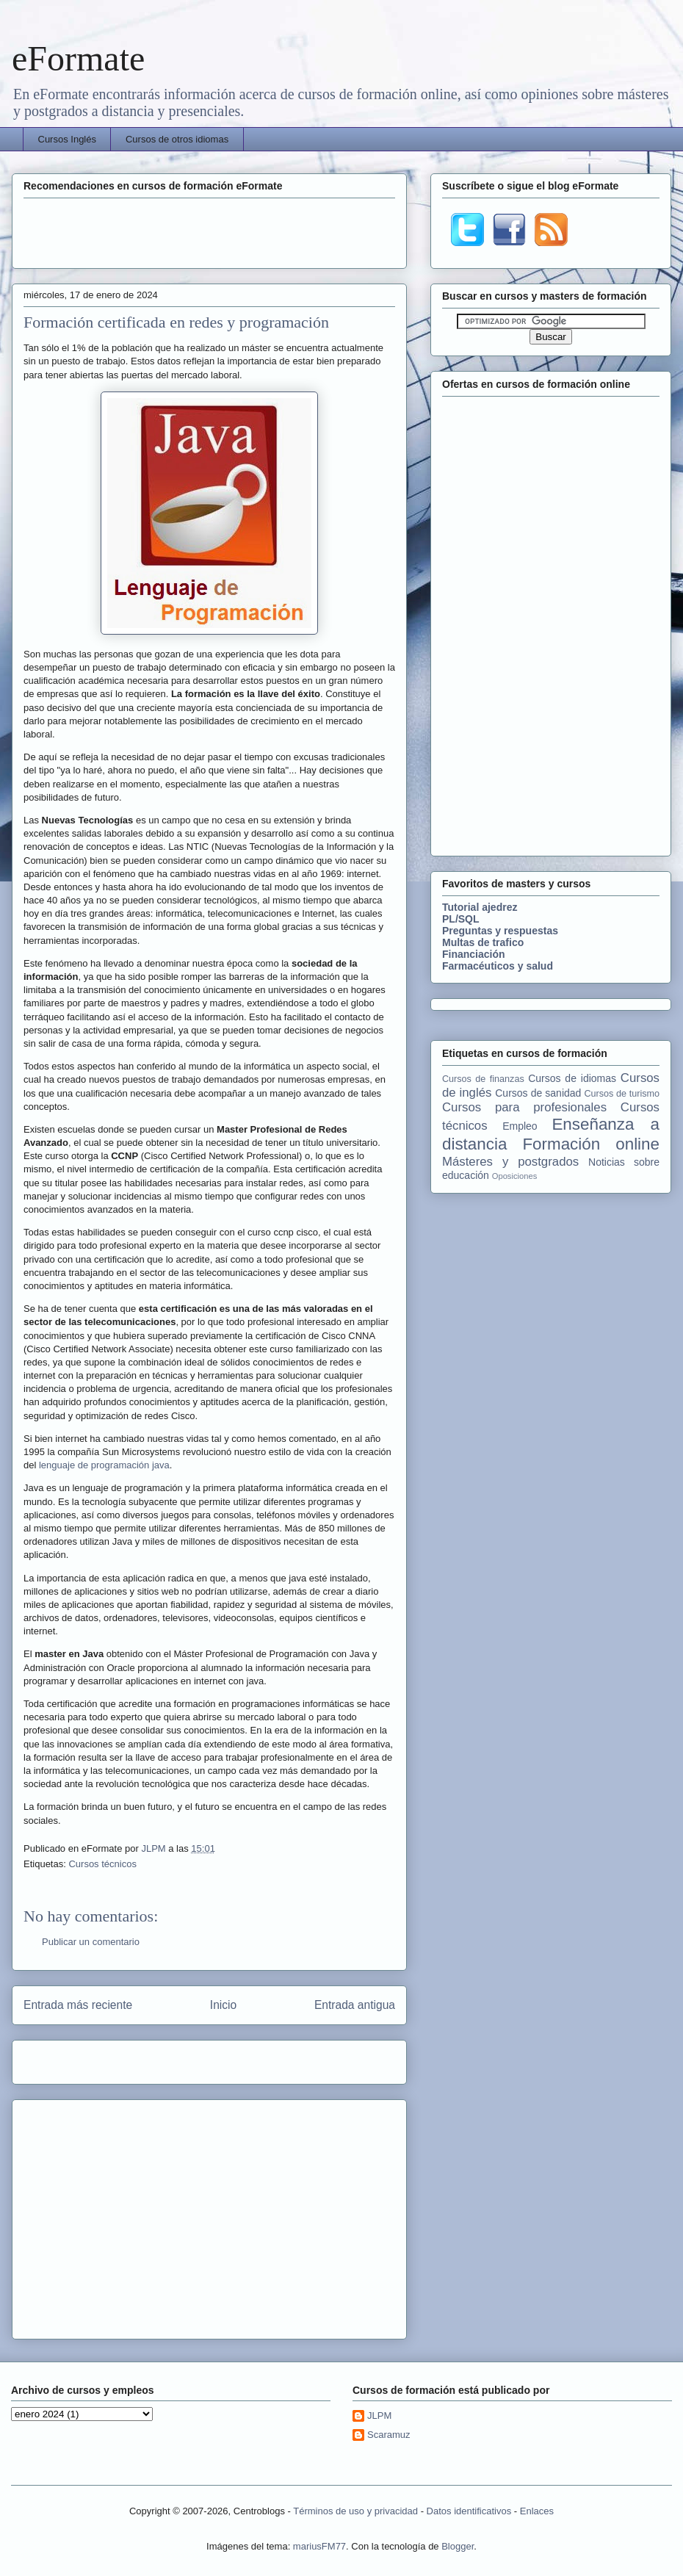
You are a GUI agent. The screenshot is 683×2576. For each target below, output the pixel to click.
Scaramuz (389, 2434)
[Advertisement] (209, 231)
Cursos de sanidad (538, 1093)
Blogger (457, 2546)
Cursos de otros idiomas (177, 139)
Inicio (223, 2005)
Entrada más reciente (78, 2005)
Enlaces (537, 2511)
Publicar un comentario (91, 1941)
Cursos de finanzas (483, 1079)
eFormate (78, 58)
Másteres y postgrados (510, 1162)
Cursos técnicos (102, 1863)
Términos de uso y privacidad (355, 2511)
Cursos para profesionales (524, 1107)
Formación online (590, 1144)
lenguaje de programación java (104, 1465)
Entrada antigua (354, 2005)
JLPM (154, 1848)
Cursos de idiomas (572, 1078)
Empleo (519, 1126)
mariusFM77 (319, 2546)
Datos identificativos (469, 2511)
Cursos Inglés (67, 139)
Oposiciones (515, 1176)
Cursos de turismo (621, 1094)
